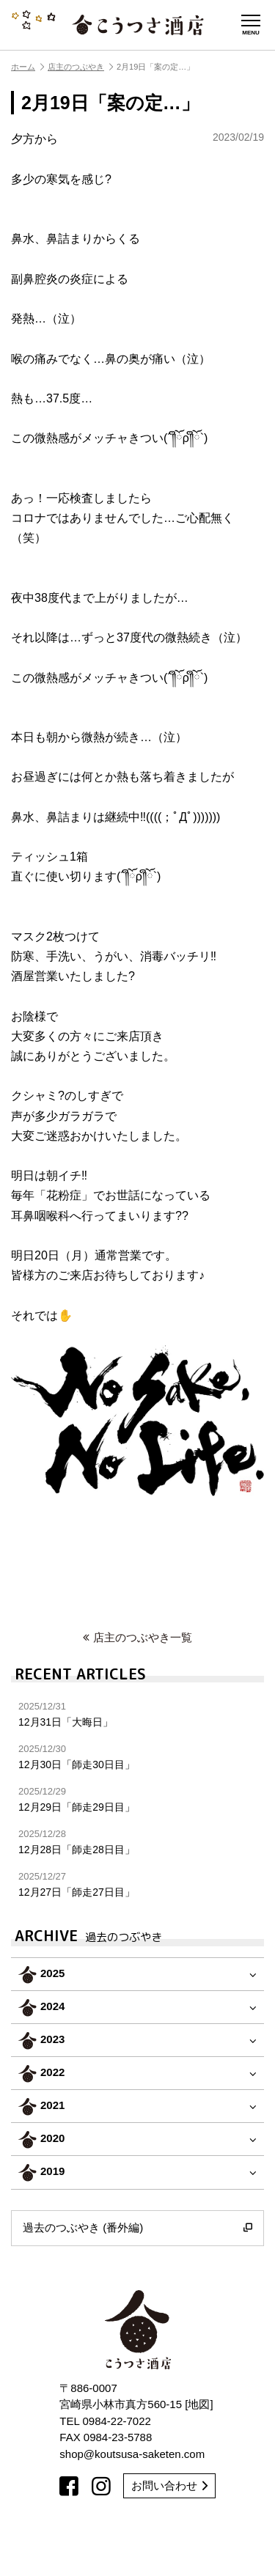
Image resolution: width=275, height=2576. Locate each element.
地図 (199, 2404)
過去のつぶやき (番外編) (137, 2227)
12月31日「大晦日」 (137, 1714)
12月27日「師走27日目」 (137, 1884)
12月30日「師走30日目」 (137, 1756)
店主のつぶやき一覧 (137, 1637)
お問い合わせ (169, 2485)
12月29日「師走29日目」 (137, 1799)
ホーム (27, 66)
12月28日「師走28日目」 (137, 1841)
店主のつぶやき (80, 66)
